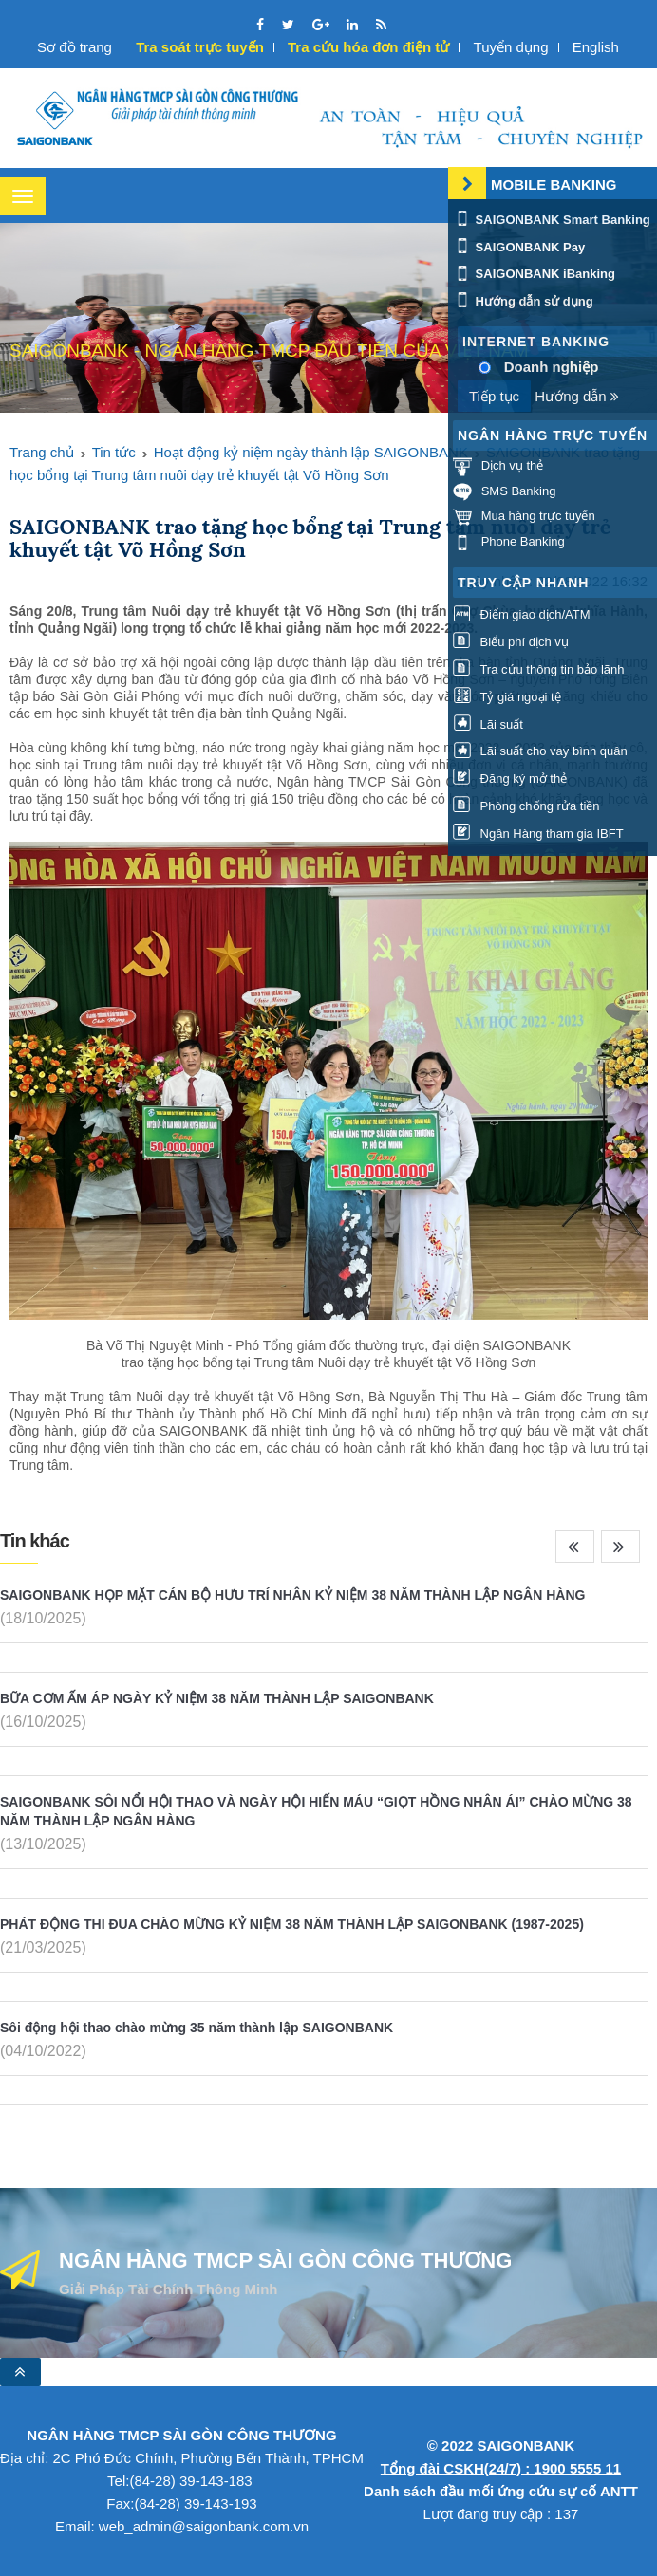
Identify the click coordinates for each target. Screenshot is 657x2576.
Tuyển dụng (511, 47)
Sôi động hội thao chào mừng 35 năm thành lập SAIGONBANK (196, 2027)
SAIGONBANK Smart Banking (551, 220)
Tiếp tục (494, 396)
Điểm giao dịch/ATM (522, 614)
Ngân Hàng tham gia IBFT (538, 833)
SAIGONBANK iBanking (534, 274)
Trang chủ (41, 452)
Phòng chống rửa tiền (526, 806)
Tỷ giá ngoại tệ (507, 697)
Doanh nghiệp (551, 367)
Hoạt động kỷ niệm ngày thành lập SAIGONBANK (311, 452)
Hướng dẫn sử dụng (523, 301)
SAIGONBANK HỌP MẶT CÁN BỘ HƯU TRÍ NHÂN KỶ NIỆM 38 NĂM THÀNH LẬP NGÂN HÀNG (292, 1595)
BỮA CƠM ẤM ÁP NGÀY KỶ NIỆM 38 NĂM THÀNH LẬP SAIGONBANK (217, 1698)
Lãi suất (488, 724)
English (596, 47)
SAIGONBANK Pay (519, 247)
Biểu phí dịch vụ (511, 642)
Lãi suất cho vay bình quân (540, 751)
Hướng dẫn (577, 396)
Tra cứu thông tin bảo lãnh (538, 669)
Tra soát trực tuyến (200, 47)
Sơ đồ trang (74, 47)
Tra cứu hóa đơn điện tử (368, 47)
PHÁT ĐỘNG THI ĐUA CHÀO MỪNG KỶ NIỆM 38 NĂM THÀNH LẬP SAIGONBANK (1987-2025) (292, 1924)
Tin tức (114, 452)
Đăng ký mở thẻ (510, 778)
